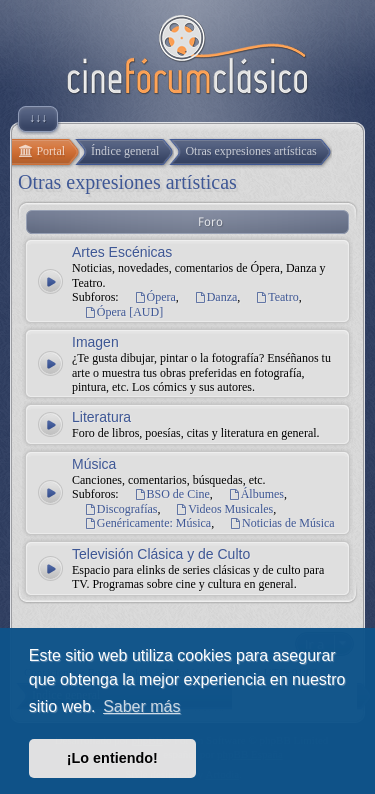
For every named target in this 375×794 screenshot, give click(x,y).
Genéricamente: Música (147, 523)
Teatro (276, 297)
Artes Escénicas (122, 252)
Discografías (121, 509)
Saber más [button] (141, 706)
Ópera (155, 297)
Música (94, 464)
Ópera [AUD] (123, 312)
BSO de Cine (172, 494)
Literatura (101, 417)
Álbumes (256, 494)
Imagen (95, 342)
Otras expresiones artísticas (127, 182)
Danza (216, 297)
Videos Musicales (225, 509)
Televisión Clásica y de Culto (161, 554)
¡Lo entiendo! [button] (112, 758)
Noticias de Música (282, 523)
